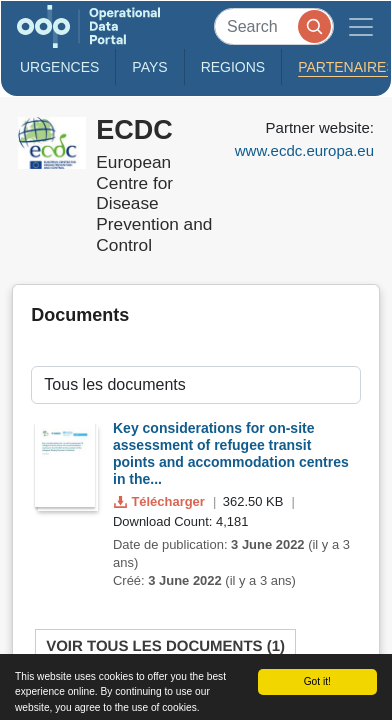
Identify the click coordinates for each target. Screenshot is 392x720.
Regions (233, 67)
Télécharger (161, 501)
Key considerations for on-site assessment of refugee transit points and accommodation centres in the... (231, 453)
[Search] (274, 26)
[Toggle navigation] (361, 26)
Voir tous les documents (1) (165, 646)
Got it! (317, 681)
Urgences (59, 67)
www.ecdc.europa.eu (304, 150)
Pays (149, 67)
